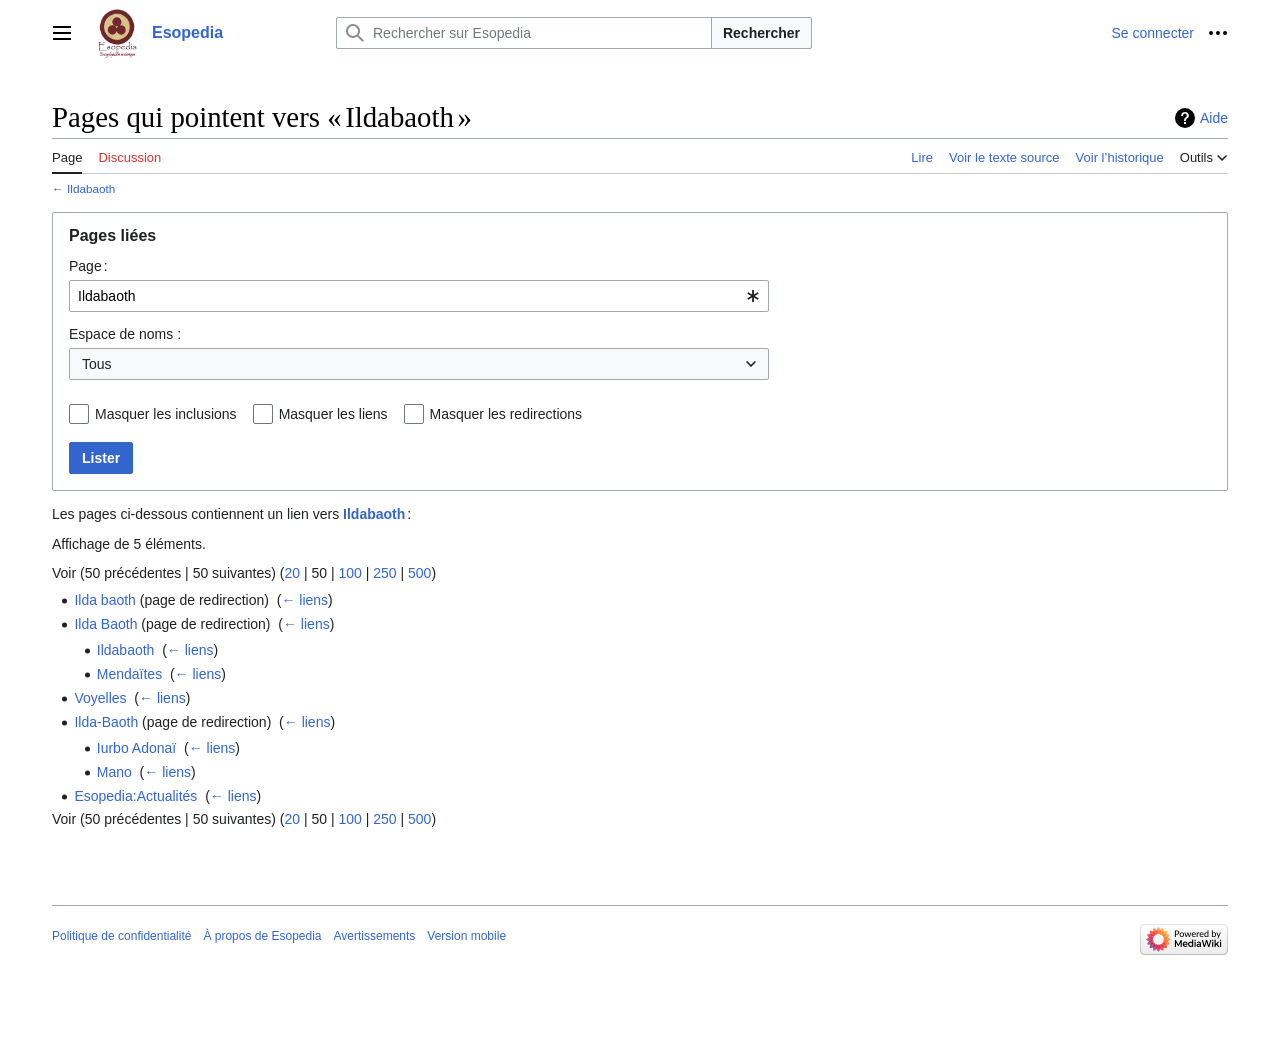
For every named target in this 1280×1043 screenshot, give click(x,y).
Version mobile (466, 936)
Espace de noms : (125, 334)
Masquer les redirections (506, 414)
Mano (114, 772)
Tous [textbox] (97, 364)
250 (384, 573)
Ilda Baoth (105, 624)
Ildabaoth (91, 188)
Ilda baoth (105, 600)
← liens (304, 600)
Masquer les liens (333, 414)
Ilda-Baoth (106, 722)
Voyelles (100, 698)
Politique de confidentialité (121, 936)
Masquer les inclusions (166, 414)
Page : (88, 266)
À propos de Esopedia (262, 936)
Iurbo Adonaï (136, 748)
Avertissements (375, 936)
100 (349, 573)
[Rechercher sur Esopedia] (524, 33)
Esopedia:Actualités (135, 796)
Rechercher (761, 33)
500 (419, 573)
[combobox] (419, 296)
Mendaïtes (129, 674)
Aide (1214, 118)
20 (292, 573)
